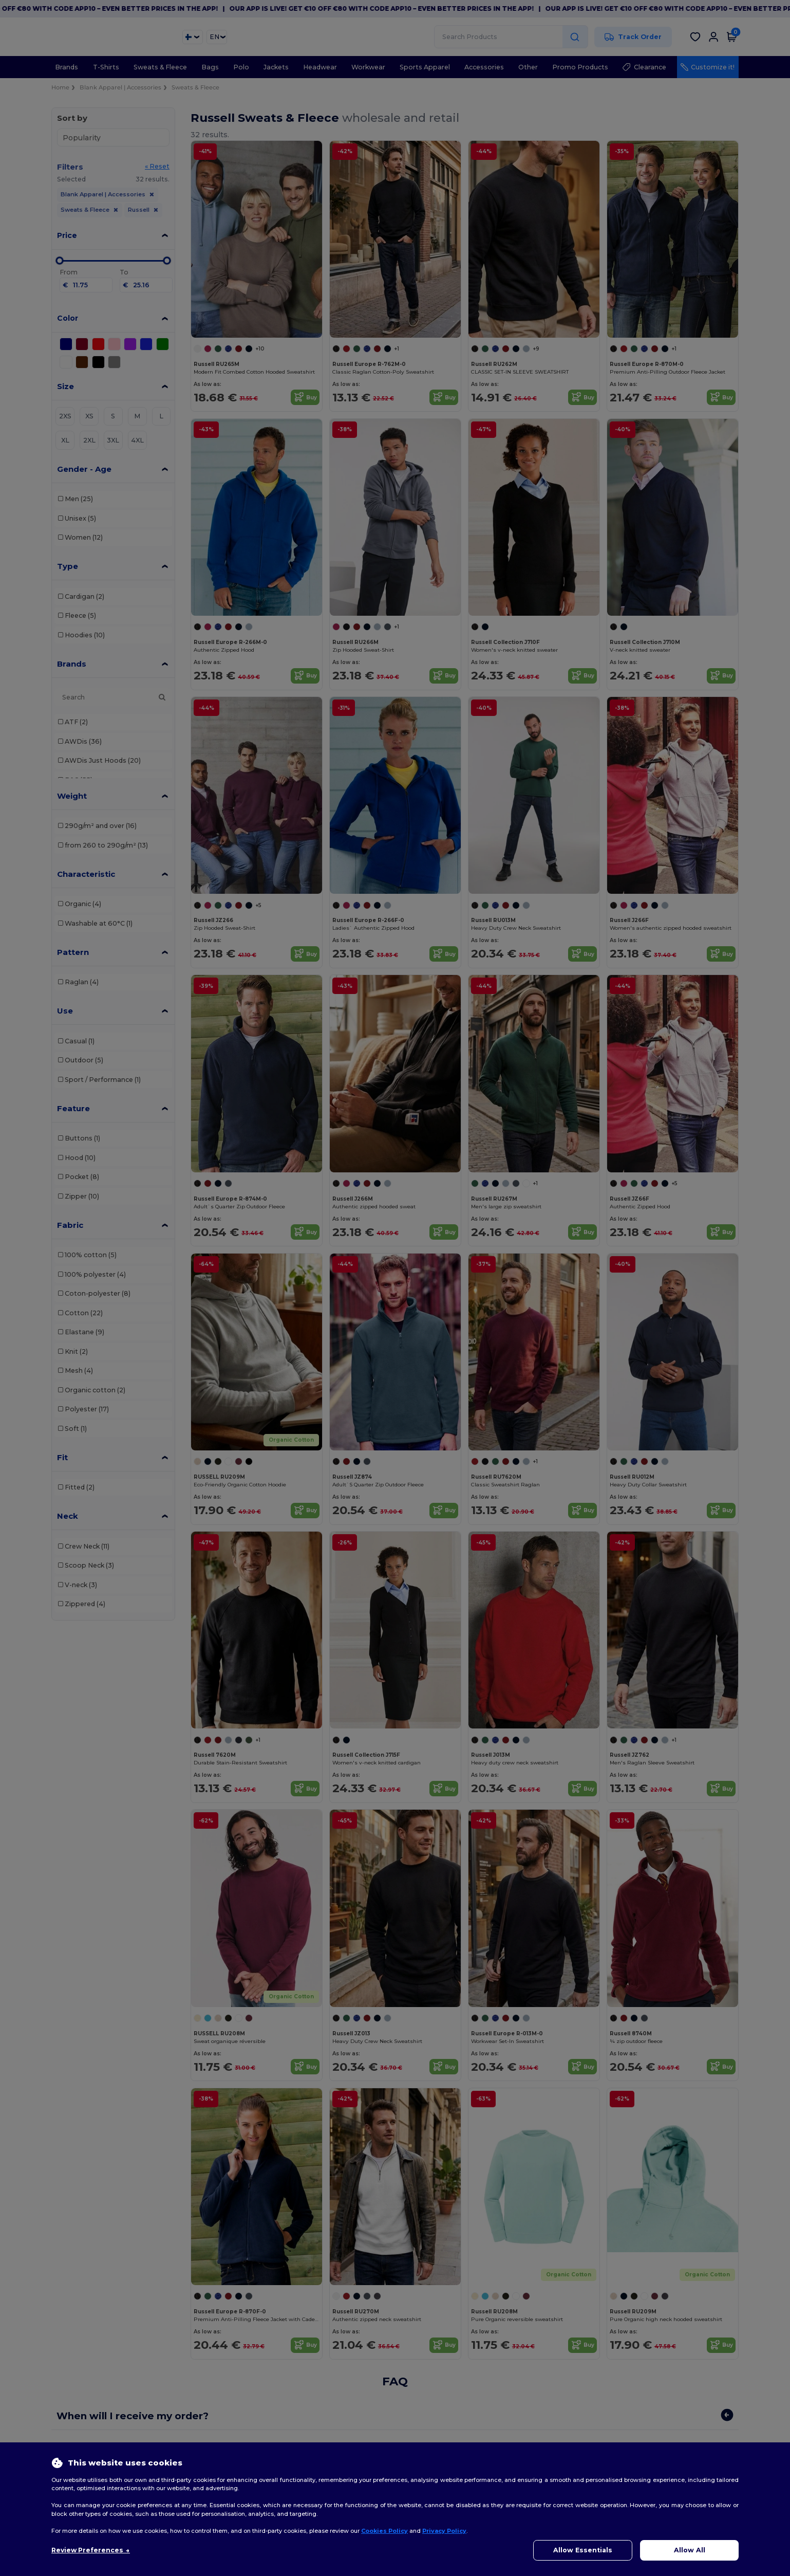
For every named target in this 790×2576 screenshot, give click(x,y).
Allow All (689, 2550)
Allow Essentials (582, 2550)
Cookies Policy (384, 2530)
